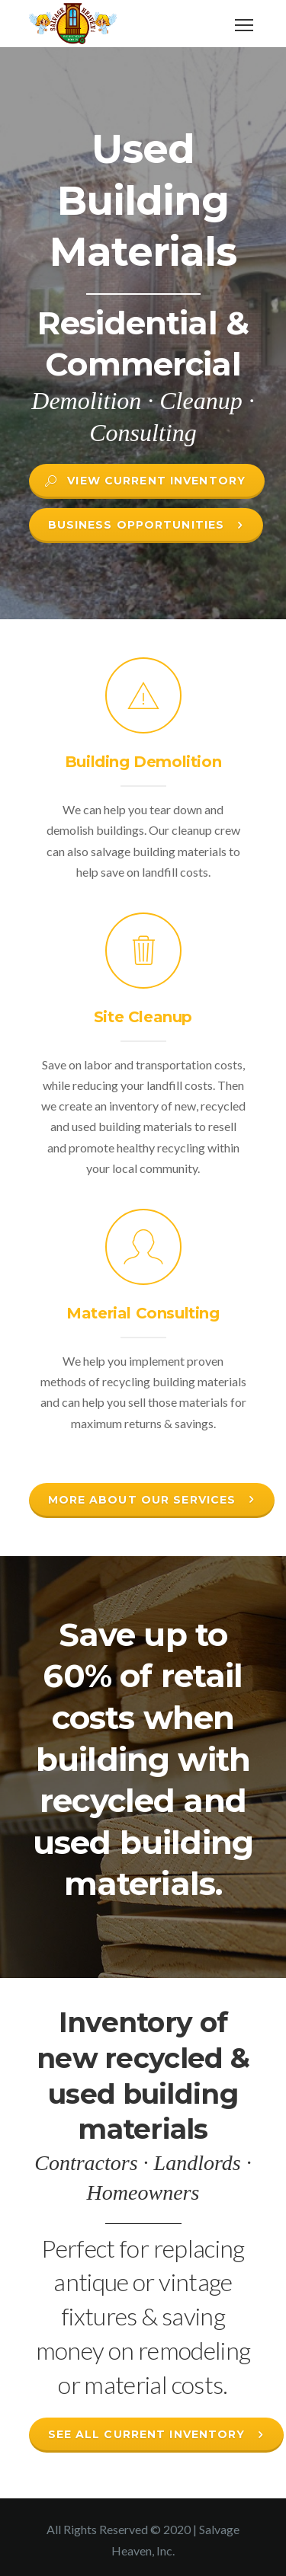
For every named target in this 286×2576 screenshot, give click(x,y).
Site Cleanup (143, 1017)
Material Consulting (142, 1313)
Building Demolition (143, 762)
